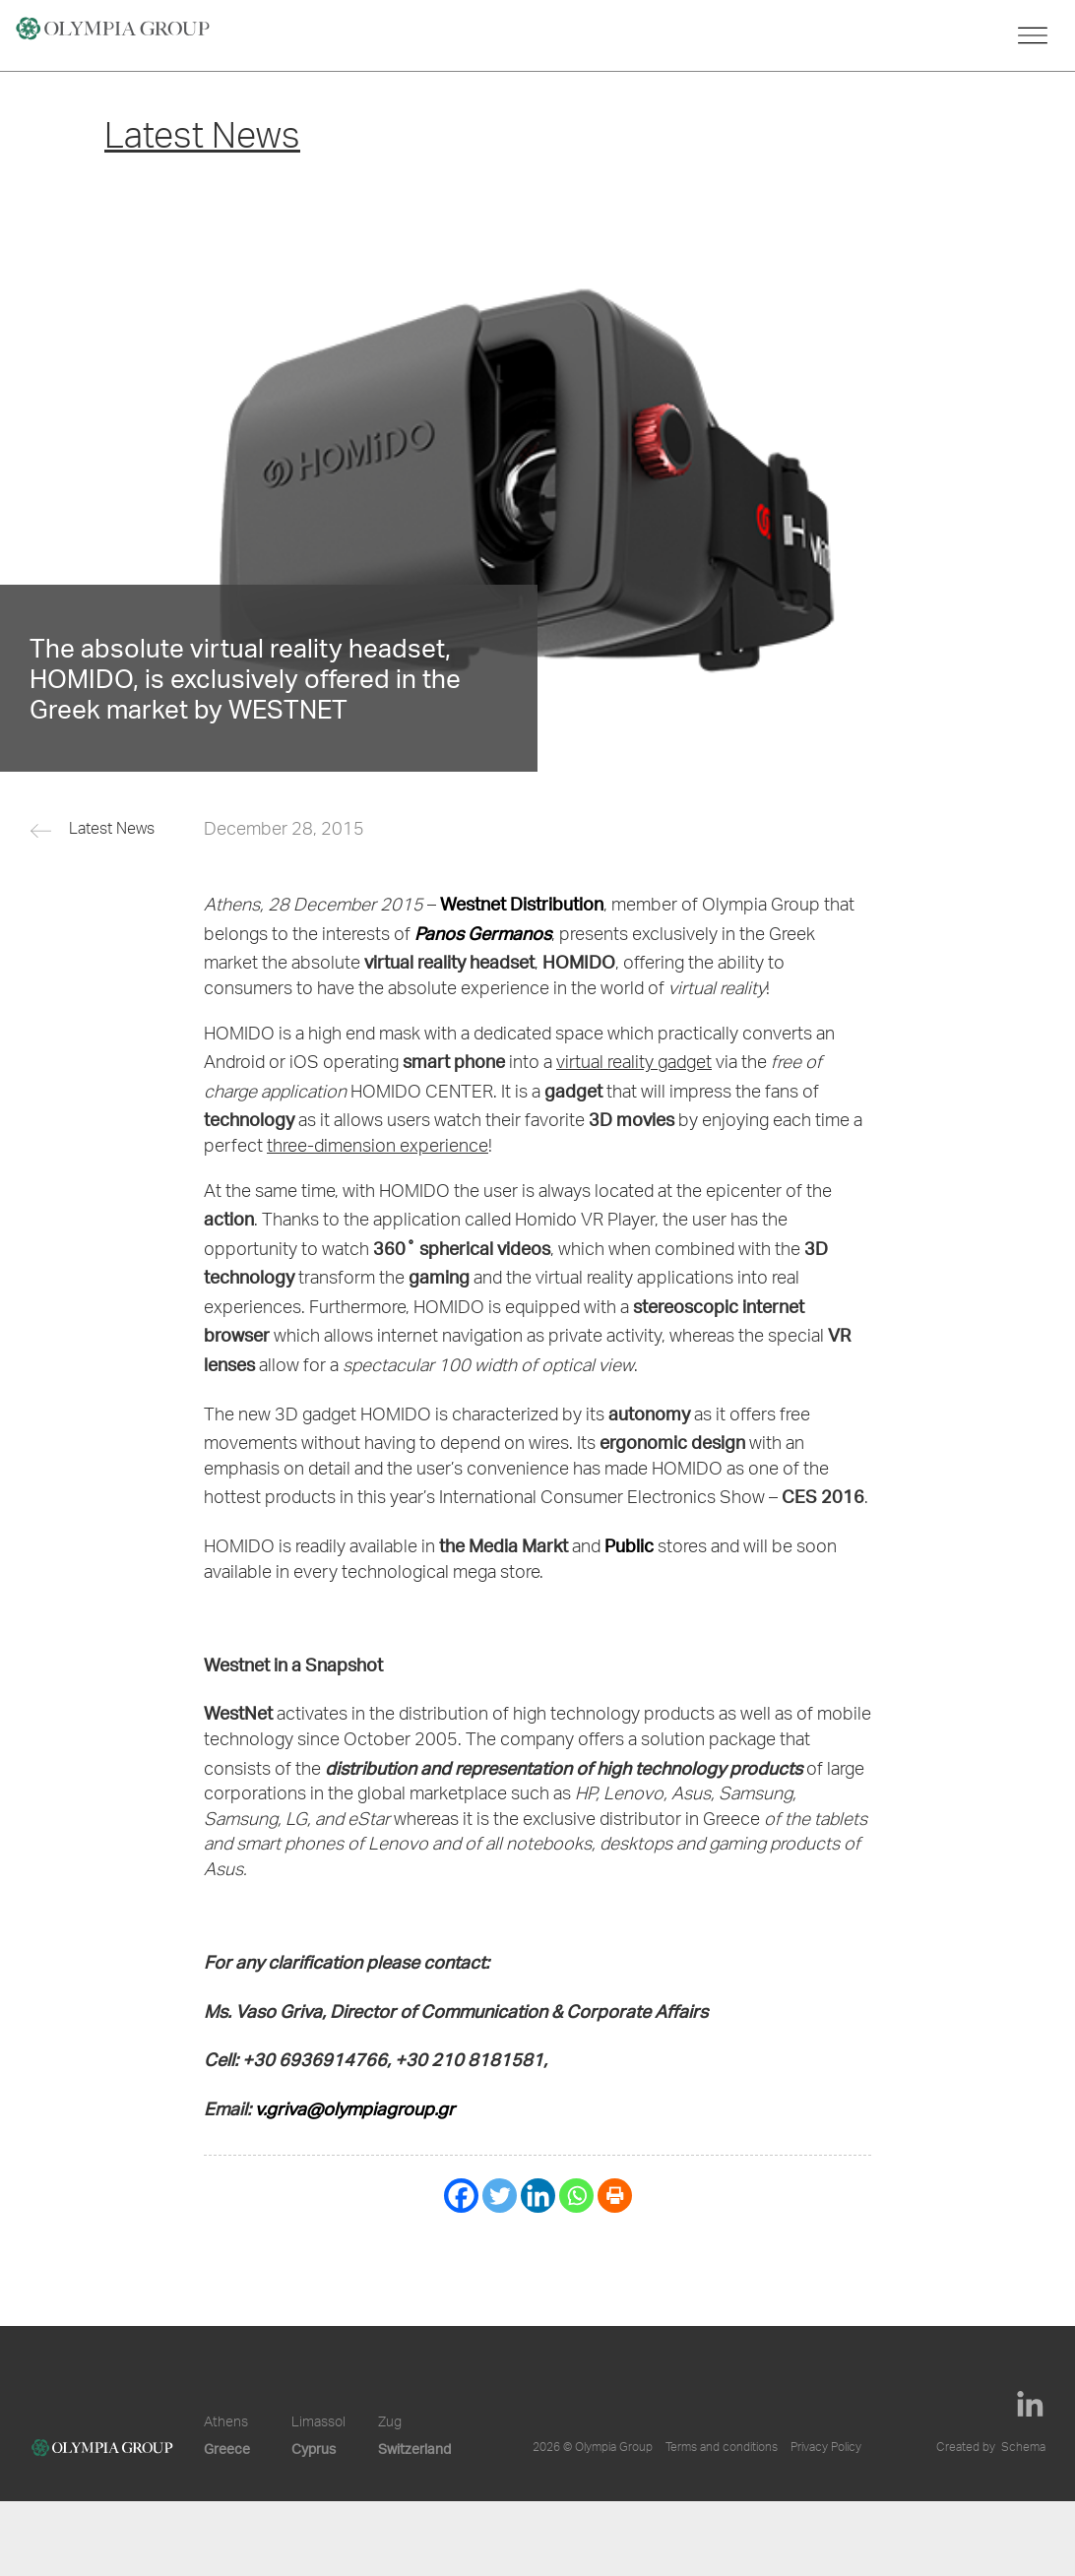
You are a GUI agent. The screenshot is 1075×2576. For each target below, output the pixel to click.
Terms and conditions (721, 2448)
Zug (390, 2423)
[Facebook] (461, 2195)
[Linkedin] (538, 2195)
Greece (227, 2448)
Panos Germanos (482, 932)
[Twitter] (499, 2195)
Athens (226, 2423)
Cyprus (313, 2448)
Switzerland (414, 2448)
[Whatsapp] (576, 2195)
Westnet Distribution (521, 903)
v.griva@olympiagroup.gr (355, 2108)
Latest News (112, 831)
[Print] (615, 2195)
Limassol (318, 2423)
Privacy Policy (825, 2448)
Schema (1023, 2448)
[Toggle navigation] (1032, 35)
